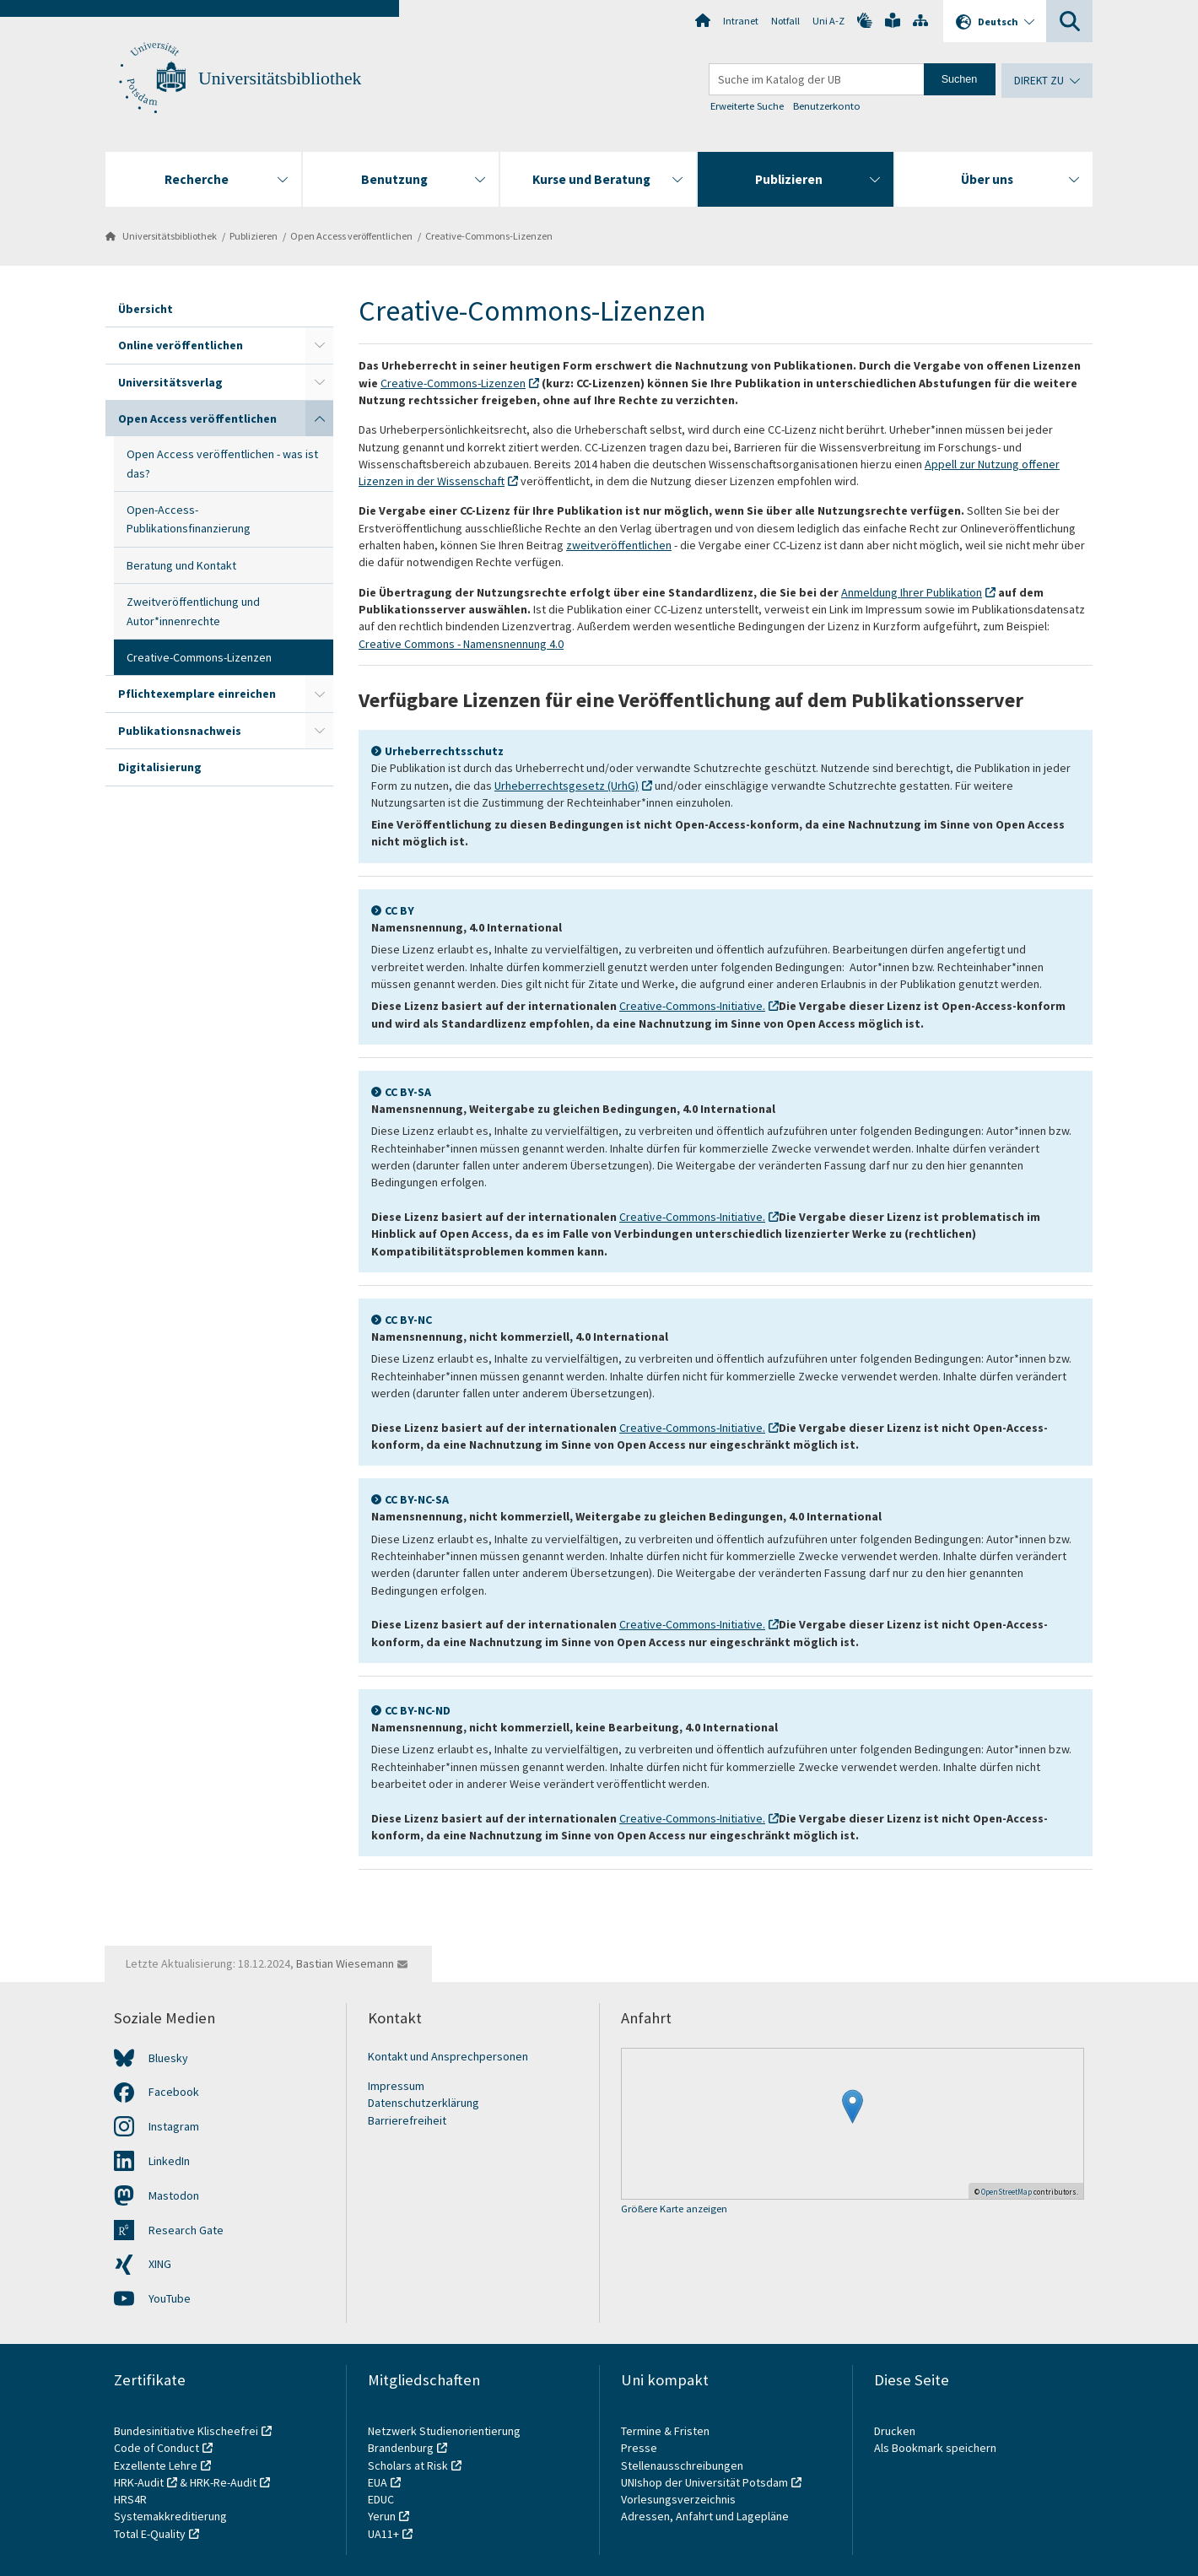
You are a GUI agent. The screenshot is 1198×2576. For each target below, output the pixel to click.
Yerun (382, 2516)
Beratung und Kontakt (181, 565)
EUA (377, 2482)
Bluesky (168, 2058)
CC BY (399, 910)
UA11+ (383, 2533)
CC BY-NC (408, 1319)
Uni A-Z (828, 20)
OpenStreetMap (1006, 2191)
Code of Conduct (156, 2447)
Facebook (173, 2091)
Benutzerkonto (827, 106)
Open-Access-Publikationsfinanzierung (189, 519)
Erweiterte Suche (747, 106)
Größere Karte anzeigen (674, 2209)
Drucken (894, 2430)
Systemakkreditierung (170, 2516)
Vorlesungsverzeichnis (679, 2499)
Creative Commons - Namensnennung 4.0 (461, 643)
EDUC (381, 2499)
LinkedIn (169, 2160)
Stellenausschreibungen (682, 2465)
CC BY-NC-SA (417, 1499)
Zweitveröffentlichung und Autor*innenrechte (193, 611)
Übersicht (145, 308)
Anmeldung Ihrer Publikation (911, 592)
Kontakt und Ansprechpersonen (448, 2056)
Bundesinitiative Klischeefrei (186, 2430)
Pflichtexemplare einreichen (197, 693)
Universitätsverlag (170, 382)
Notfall (785, 20)
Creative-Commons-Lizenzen (489, 236)
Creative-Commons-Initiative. (692, 1005)
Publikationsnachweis (179, 730)
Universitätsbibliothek (279, 78)
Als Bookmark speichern (935, 2447)
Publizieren (253, 236)
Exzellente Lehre (155, 2465)
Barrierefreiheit (407, 2120)
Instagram (173, 2126)
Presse (640, 2447)
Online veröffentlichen (180, 345)
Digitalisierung (160, 767)
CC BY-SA (408, 1091)
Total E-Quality (150, 2533)
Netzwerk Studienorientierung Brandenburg (444, 2439)
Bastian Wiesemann (345, 1963)
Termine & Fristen (666, 2430)
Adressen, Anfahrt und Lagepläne (705, 2516)
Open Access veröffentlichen (351, 236)
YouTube (169, 2298)
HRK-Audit (139, 2482)
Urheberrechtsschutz (444, 751)
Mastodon (173, 2195)
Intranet (740, 20)
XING (159, 2263)
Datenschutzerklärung (423, 2102)
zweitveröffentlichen (619, 545)
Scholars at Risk (408, 2465)
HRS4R (130, 2499)
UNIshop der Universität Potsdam (704, 2482)
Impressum (396, 2085)
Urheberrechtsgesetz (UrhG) (566, 785)
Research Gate (186, 2230)
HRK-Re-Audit (223, 2482)
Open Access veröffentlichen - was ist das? (222, 463)
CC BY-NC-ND (418, 1710)
